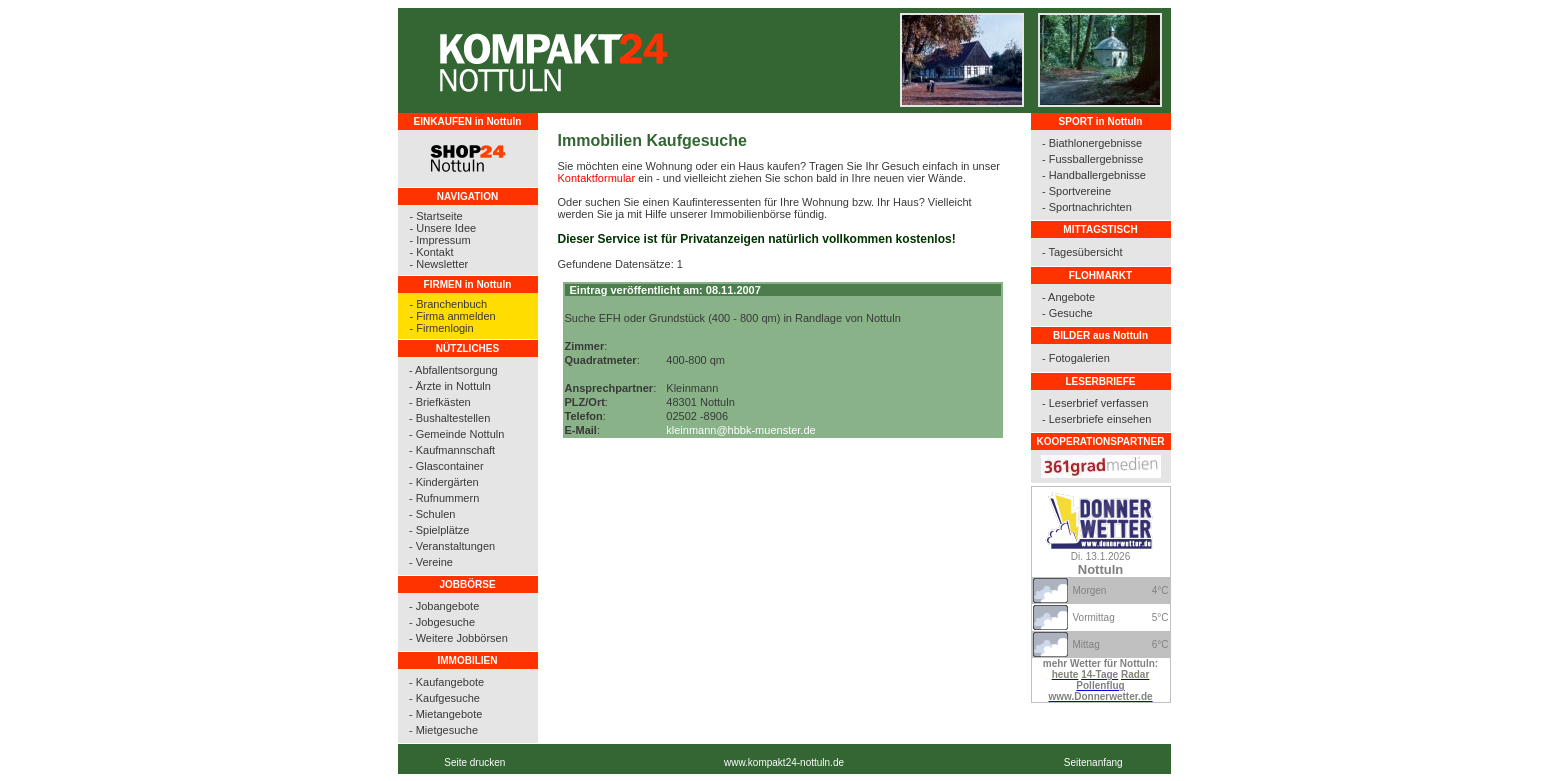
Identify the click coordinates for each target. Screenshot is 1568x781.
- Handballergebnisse (1094, 175)
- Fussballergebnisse (1093, 159)
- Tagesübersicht (1082, 252)
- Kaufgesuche (444, 698)
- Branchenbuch (449, 304)
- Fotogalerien (1076, 358)
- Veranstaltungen (452, 546)
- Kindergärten (444, 482)
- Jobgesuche (442, 622)
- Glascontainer (446, 466)
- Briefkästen (440, 402)
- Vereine (431, 562)
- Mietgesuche (443, 730)
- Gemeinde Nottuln (456, 434)
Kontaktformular (597, 178)
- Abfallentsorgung (453, 370)
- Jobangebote (444, 606)
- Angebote (1068, 297)
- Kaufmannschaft (452, 450)
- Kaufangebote (446, 682)
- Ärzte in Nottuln (450, 386)
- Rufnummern (444, 498)
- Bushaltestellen (449, 418)
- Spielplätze (439, 530)
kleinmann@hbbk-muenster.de (740, 430)
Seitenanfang (1093, 762)
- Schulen (432, 514)
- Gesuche (1067, 313)
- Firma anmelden (453, 316)
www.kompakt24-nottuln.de (784, 762)
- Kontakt (432, 252)
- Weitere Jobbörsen (458, 638)
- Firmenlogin (442, 328)
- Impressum (440, 240)
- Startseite (436, 216)
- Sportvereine (1076, 191)
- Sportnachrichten (1087, 207)
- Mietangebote (445, 714)
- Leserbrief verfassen (1095, 403)
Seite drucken (474, 762)
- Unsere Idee (443, 228)
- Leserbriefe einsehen (1096, 419)
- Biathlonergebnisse (1092, 143)
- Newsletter (439, 264)
